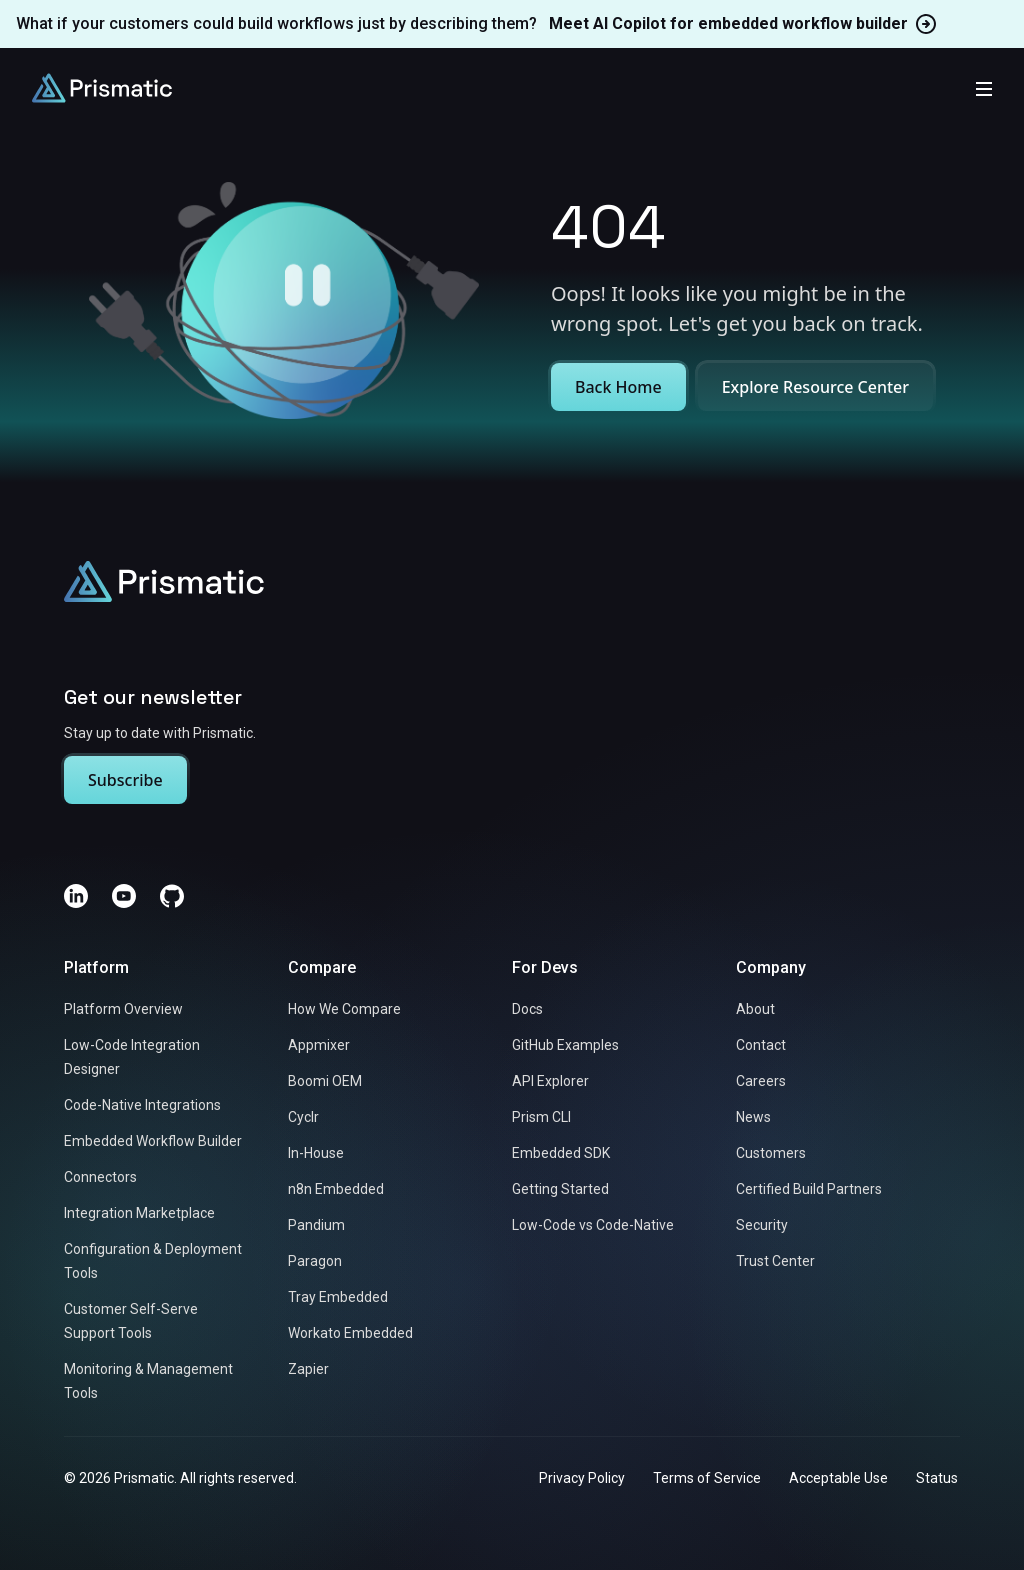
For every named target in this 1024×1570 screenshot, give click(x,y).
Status (937, 1479)
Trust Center (775, 1262)
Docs (527, 1010)
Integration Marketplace (139, 1214)
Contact (761, 1046)
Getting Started (560, 1190)
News (753, 1118)
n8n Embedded (336, 1190)
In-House (316, 1154)
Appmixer (319, 1046)
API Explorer (550, 1082)
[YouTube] (124, 897)
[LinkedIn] (76, 897)
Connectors (100, 1178)
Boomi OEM (325, 1082)
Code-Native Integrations (142, 1106)
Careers (761, 1082)
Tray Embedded (338, 1298)
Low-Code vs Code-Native (593, 1226)
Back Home (618, 387)
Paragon (315, 1262)
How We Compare (344, 1010)
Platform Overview (123, 1010)
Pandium (316, 1226)
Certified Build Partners (809, 1190)
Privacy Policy (582, 1479)
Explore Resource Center (815, 387)
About (755, 1010)
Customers (771, 1154)
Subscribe (125, 781)
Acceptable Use (838, 1479)
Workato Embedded (350, 1334)
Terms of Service (707, 1479)
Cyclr (303, 1118)
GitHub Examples (565, 1046)
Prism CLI (541, 1118)
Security (762, 1226)
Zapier (308, 1370)
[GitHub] (172, 897)
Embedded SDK (561, 1154)
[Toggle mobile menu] (984, 88)
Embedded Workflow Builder (153, 1142)
